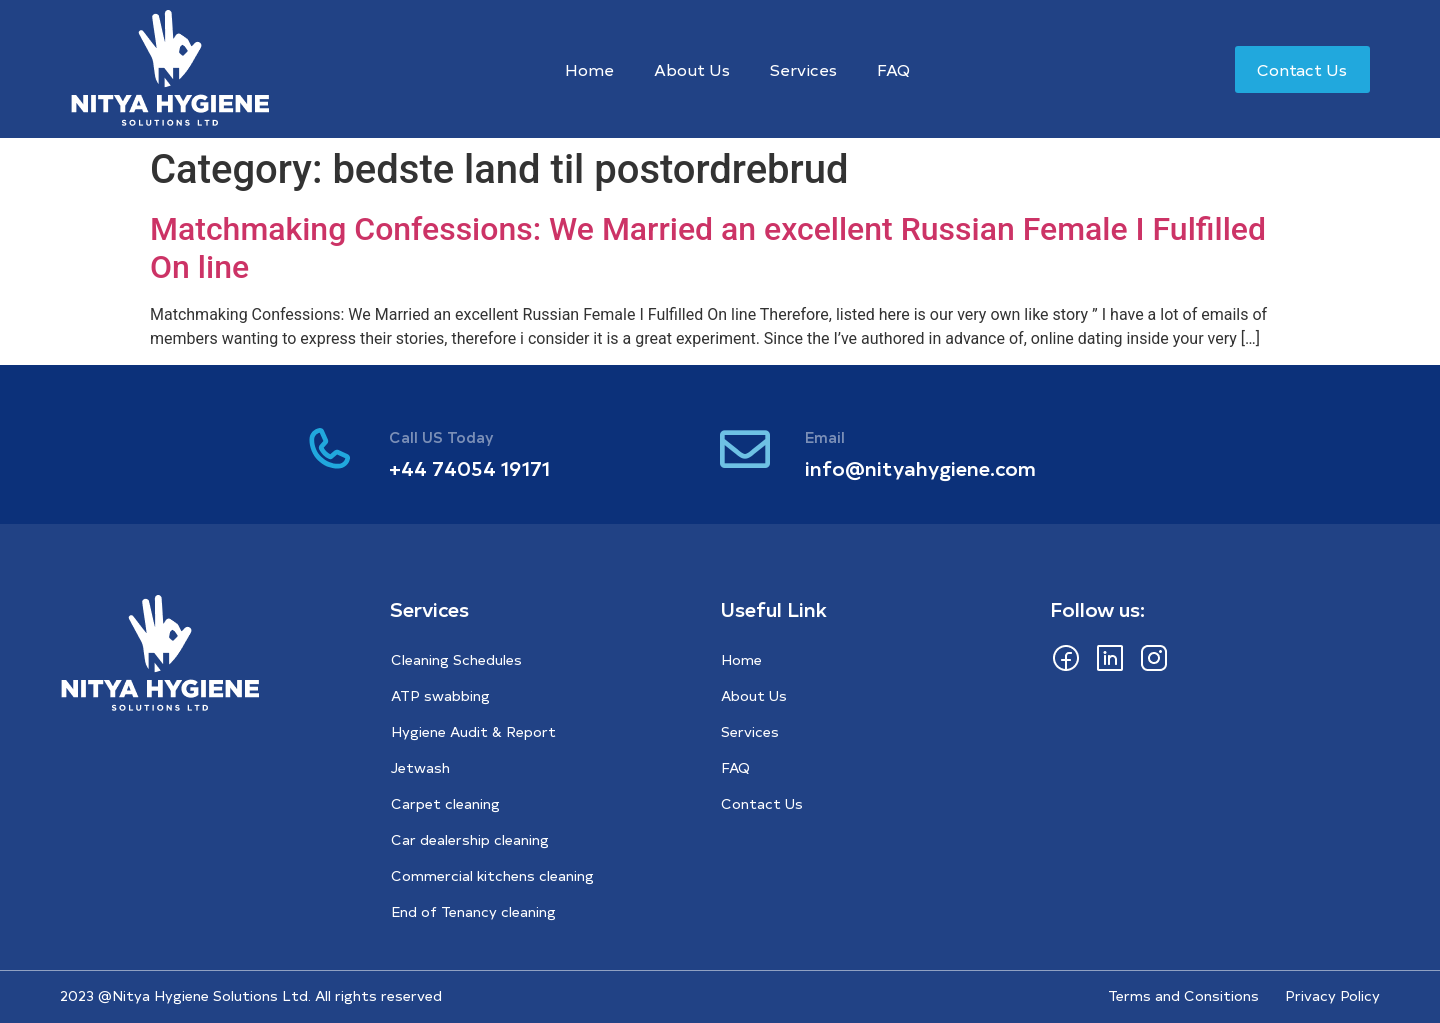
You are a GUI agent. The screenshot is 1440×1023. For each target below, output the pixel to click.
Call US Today (441, 436)
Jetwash (420, 767)
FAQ (893, 69)
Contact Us (762, 803)
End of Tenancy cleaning (473, 911)
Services (803, 69)
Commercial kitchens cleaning (492, 875)
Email (825, 436)
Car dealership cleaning (470, 839)
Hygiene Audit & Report (473, 731)
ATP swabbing (440, 695)
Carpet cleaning (445, 803)
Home (589, 69)
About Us (692, 69)
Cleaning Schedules (456, 659)
